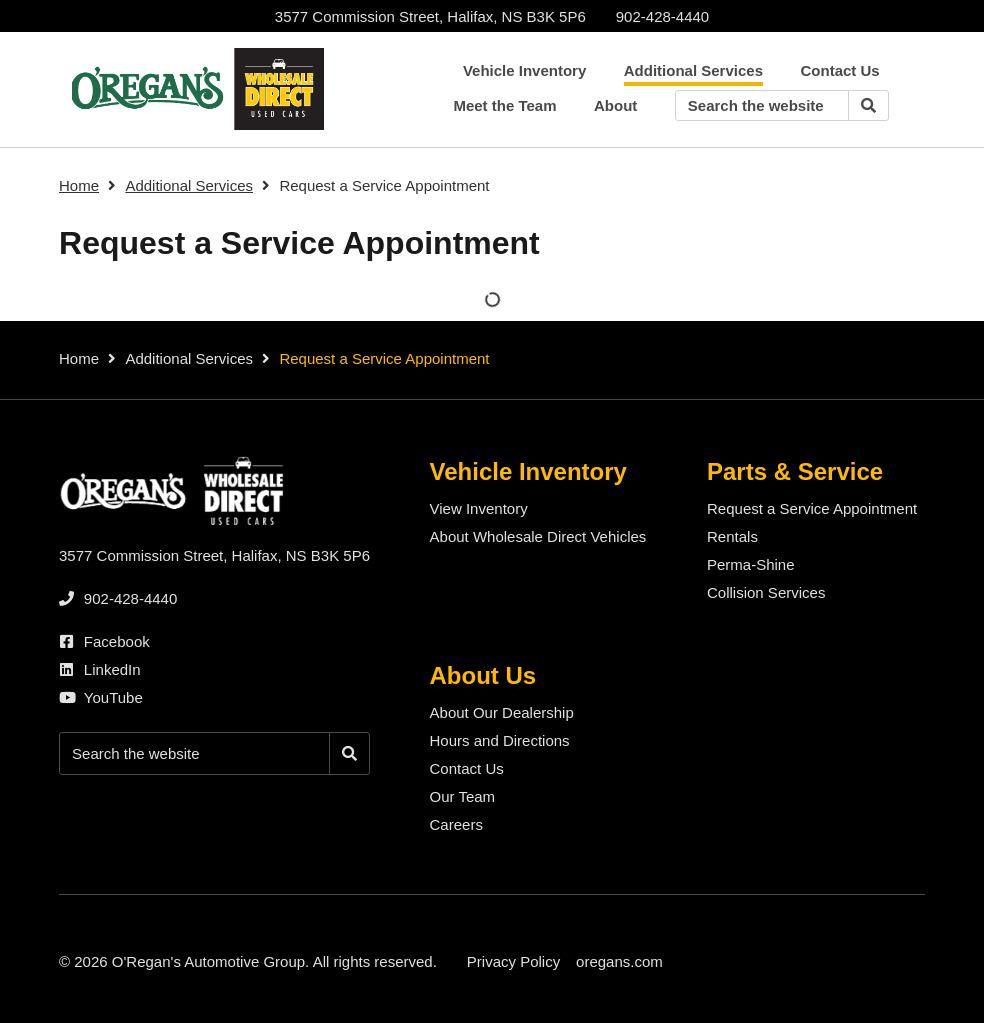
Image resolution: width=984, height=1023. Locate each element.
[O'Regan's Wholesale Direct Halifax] (194, 89)
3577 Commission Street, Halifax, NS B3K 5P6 (430, 16)
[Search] (868, 105)
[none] (662, 16)
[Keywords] (762, 105)
